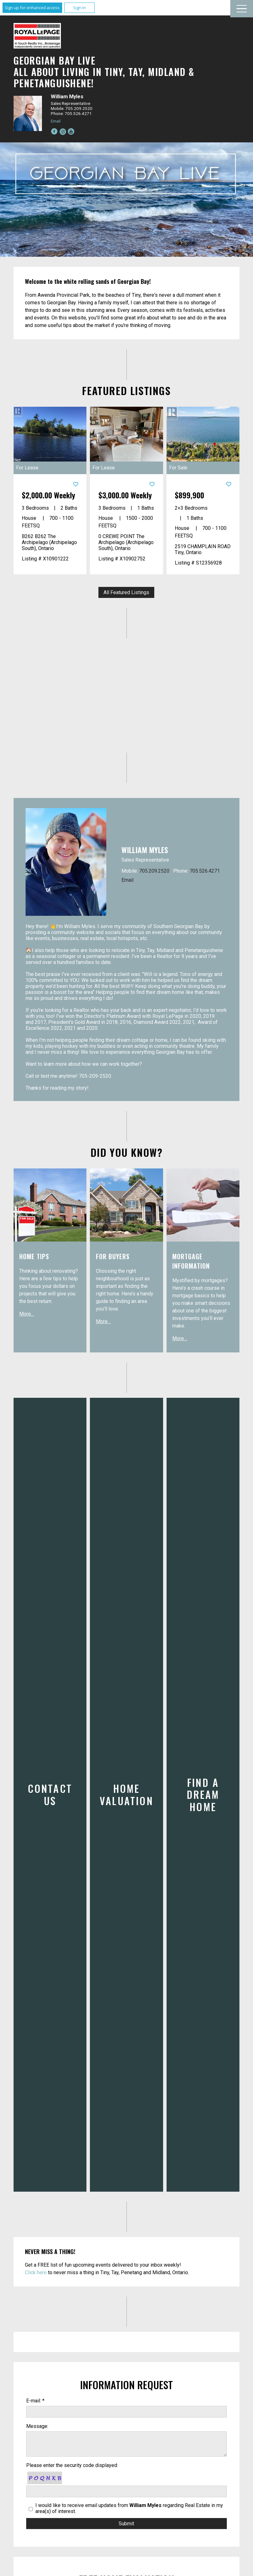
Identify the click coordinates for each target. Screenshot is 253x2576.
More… (26, 1314)
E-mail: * (35, 2126)
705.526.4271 (205, 871)
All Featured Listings (126, 592)
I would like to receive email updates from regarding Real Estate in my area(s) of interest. (129, 2234)
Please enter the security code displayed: (72, 2191)
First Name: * (40, 2321)
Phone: (33, 2397)
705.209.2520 (154, 871)
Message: (37, 2151)
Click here (36, 1998)
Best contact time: (46, 2423)
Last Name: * (40, 2346)
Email (56, 120)
